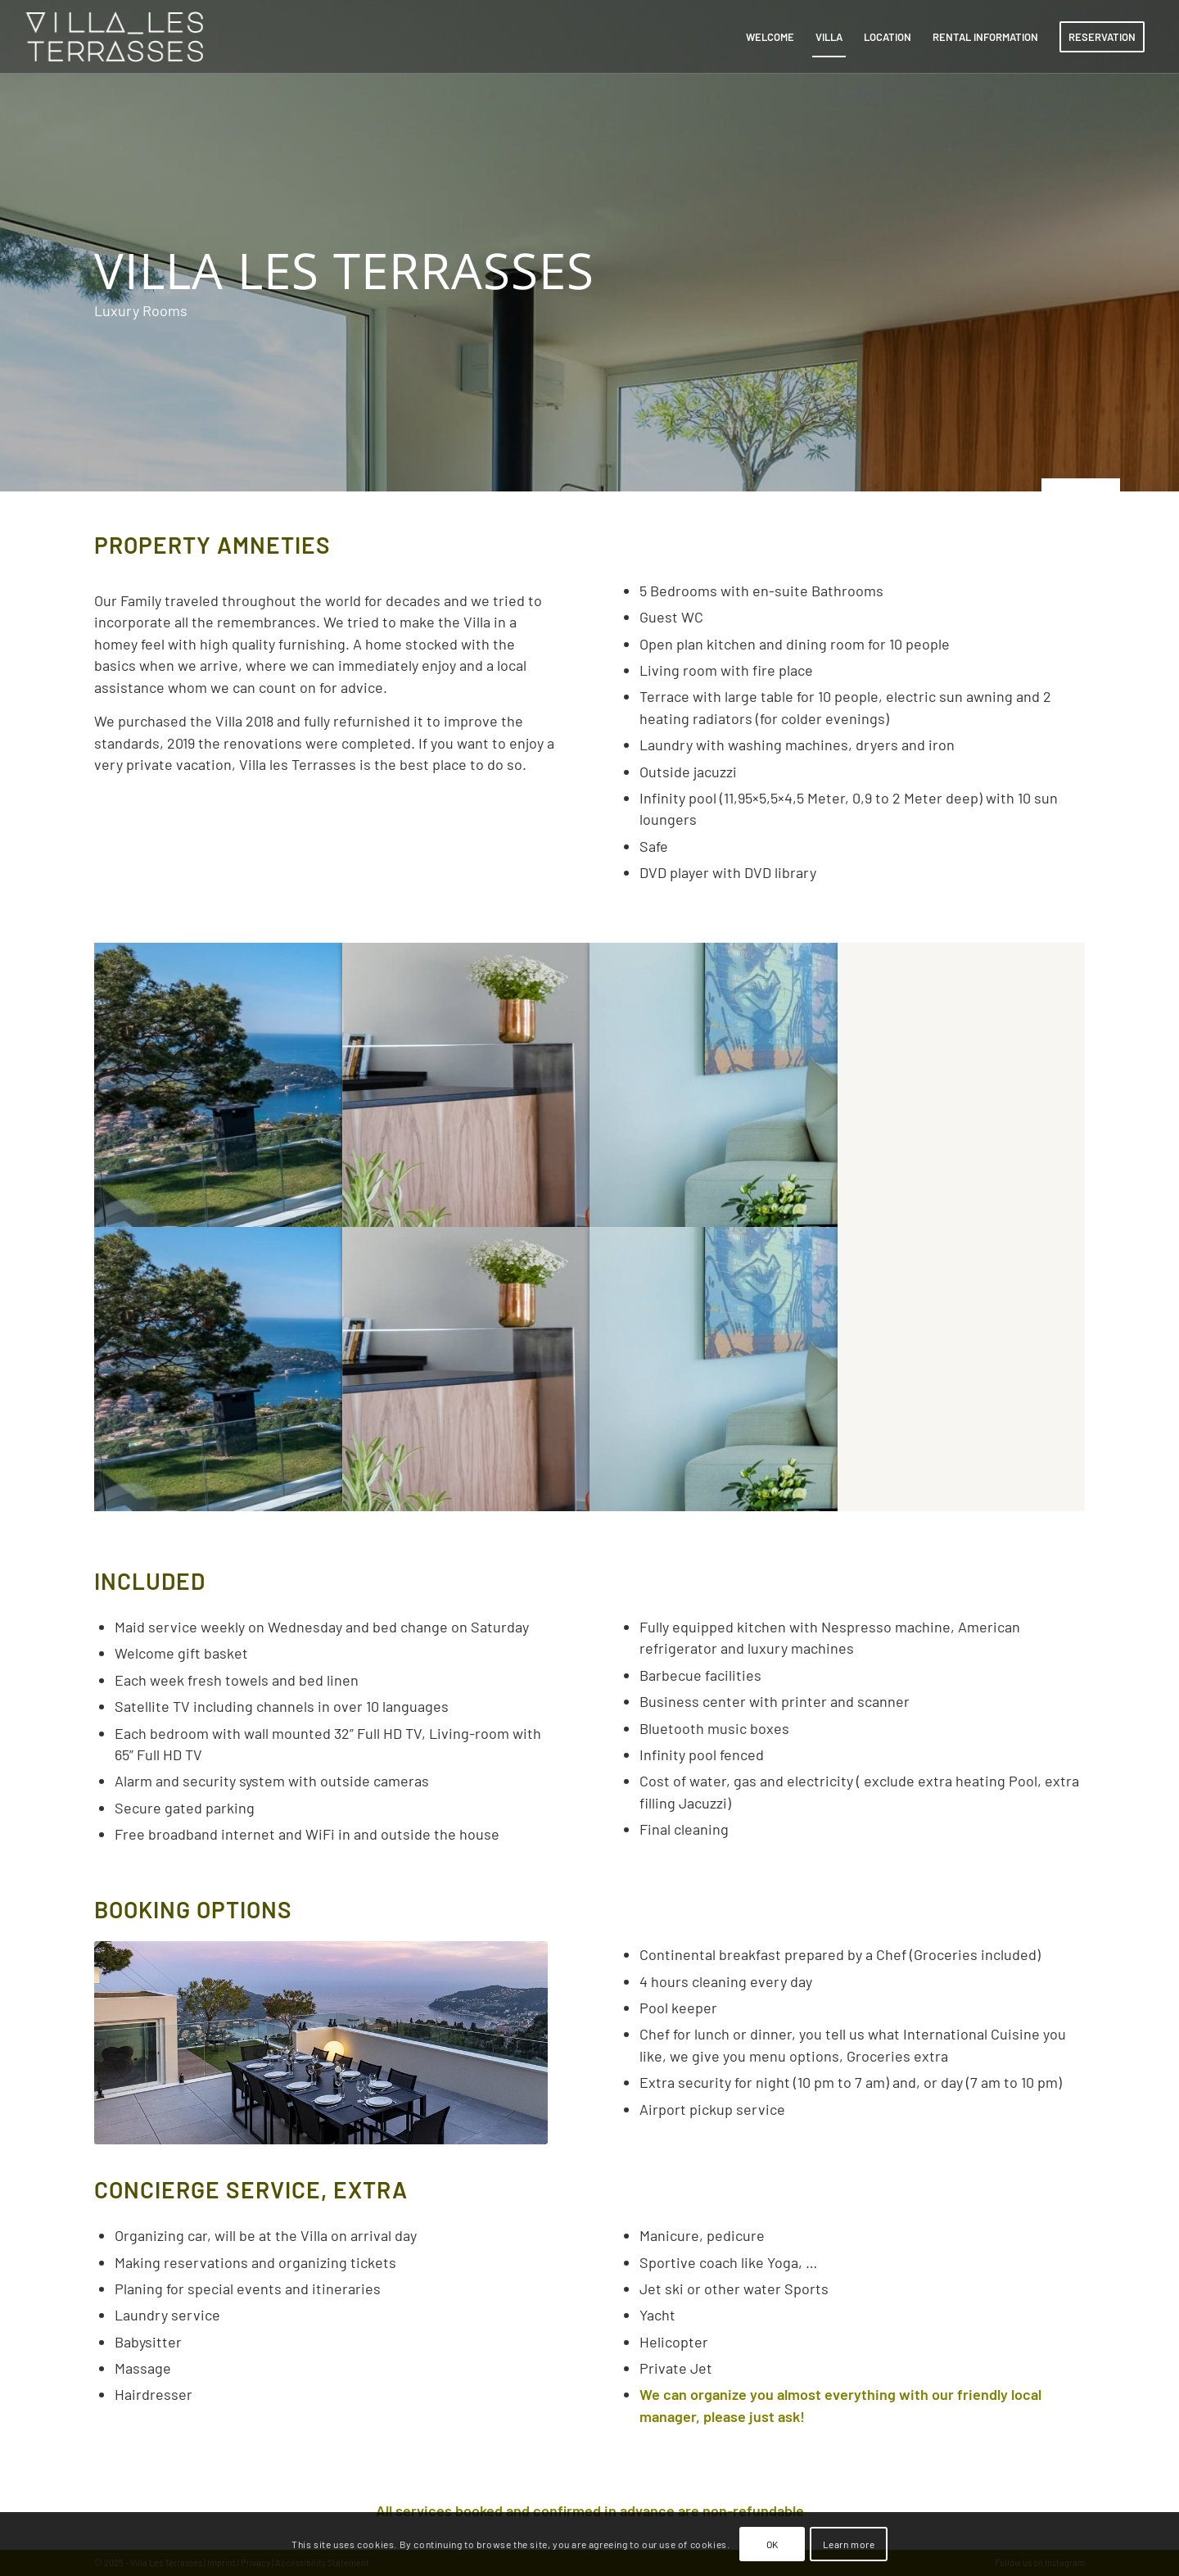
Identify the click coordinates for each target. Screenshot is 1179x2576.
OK (772, 2544)
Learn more (849, 2544)
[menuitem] (770, 37)
